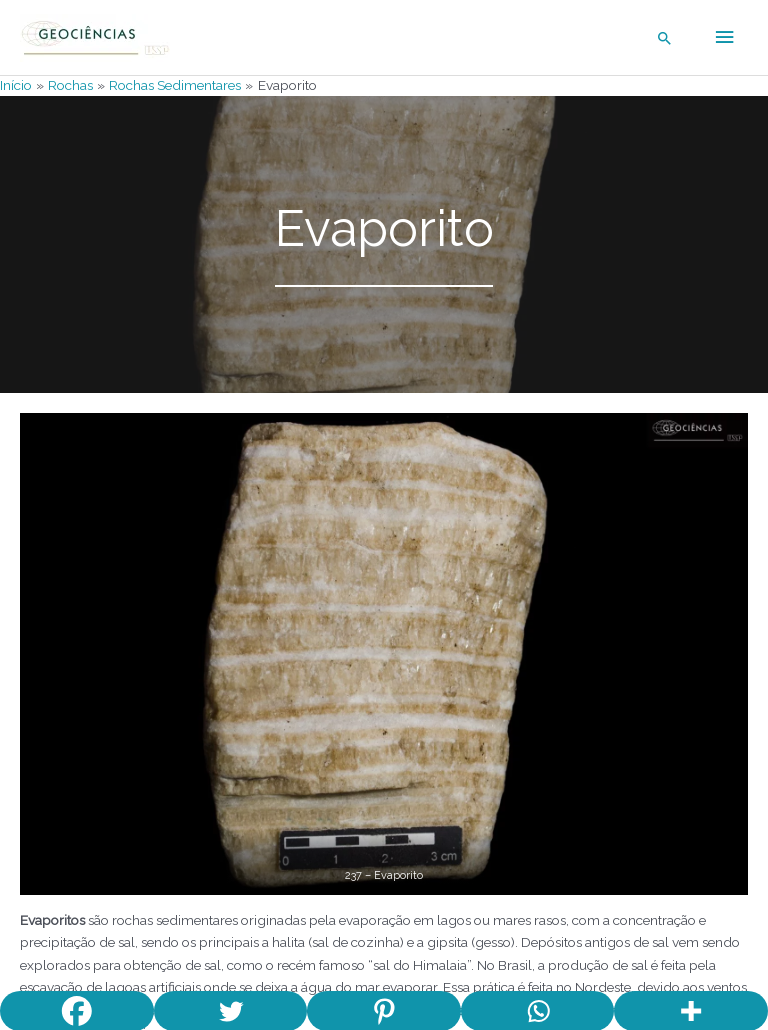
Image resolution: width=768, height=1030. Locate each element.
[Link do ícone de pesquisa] (665, 38)
